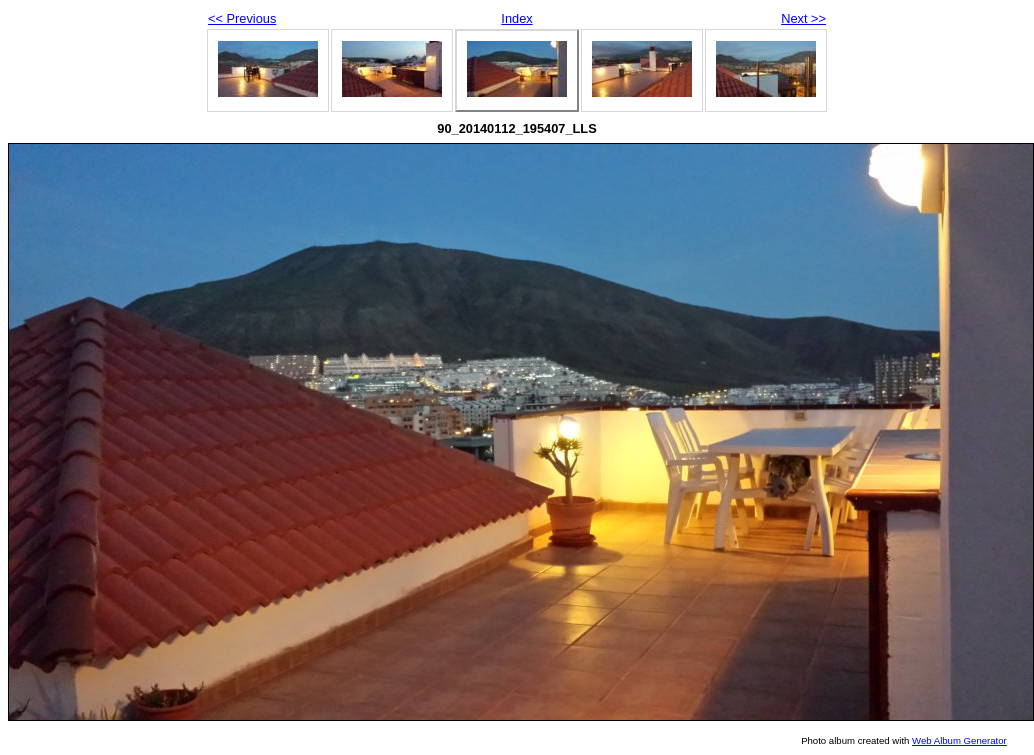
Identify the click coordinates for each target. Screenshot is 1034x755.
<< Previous (242, 18)
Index (516, 18)
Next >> (803, 18)
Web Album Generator (959, 740)
